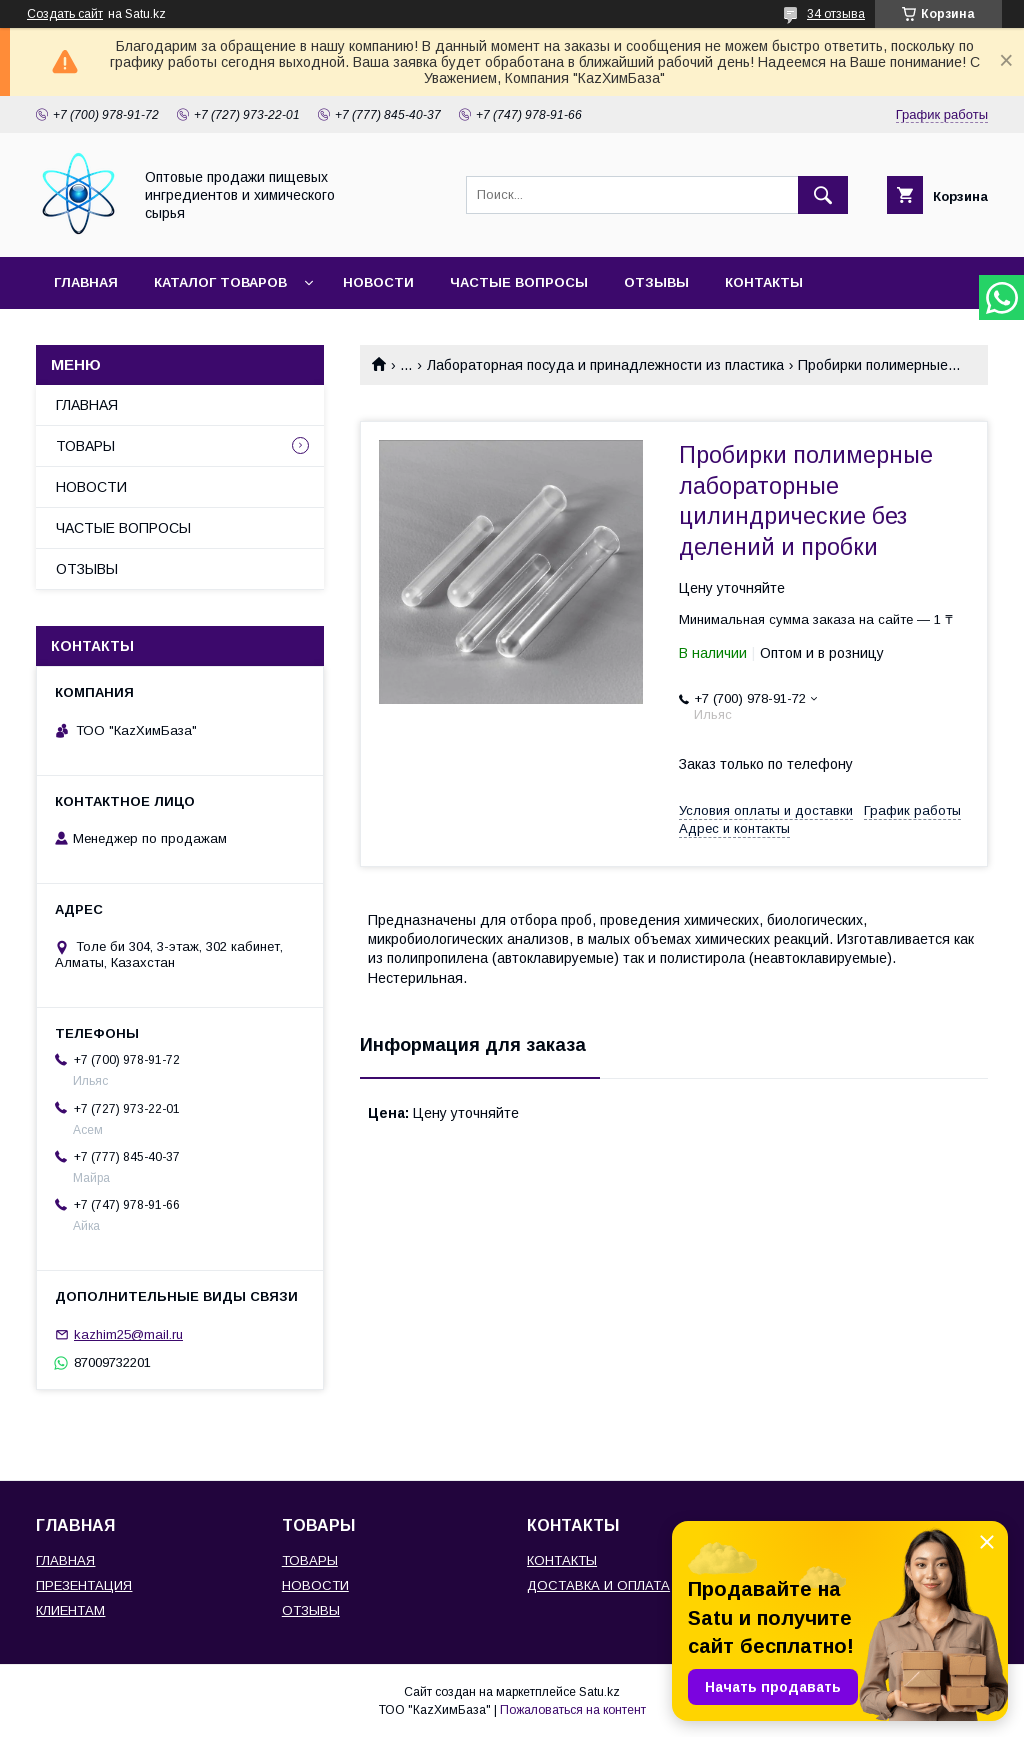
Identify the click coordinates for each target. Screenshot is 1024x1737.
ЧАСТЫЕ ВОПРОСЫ (519, 282)
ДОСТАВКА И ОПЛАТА (598, 1585)
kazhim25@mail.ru (128, 1334)
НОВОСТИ (378, 282)
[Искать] (823, 195)
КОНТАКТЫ (764, 282)
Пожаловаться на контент (573, 1710)
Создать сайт (65, 14)
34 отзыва (836, 14)
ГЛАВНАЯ (86, 282)
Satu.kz (599, 1692)
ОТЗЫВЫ (656, 282)
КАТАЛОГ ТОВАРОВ (220, 282)
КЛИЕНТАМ (70, 1610)
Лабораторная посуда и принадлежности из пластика (605, 365)
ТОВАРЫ (85, 446)
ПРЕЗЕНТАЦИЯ (84, 1585)
